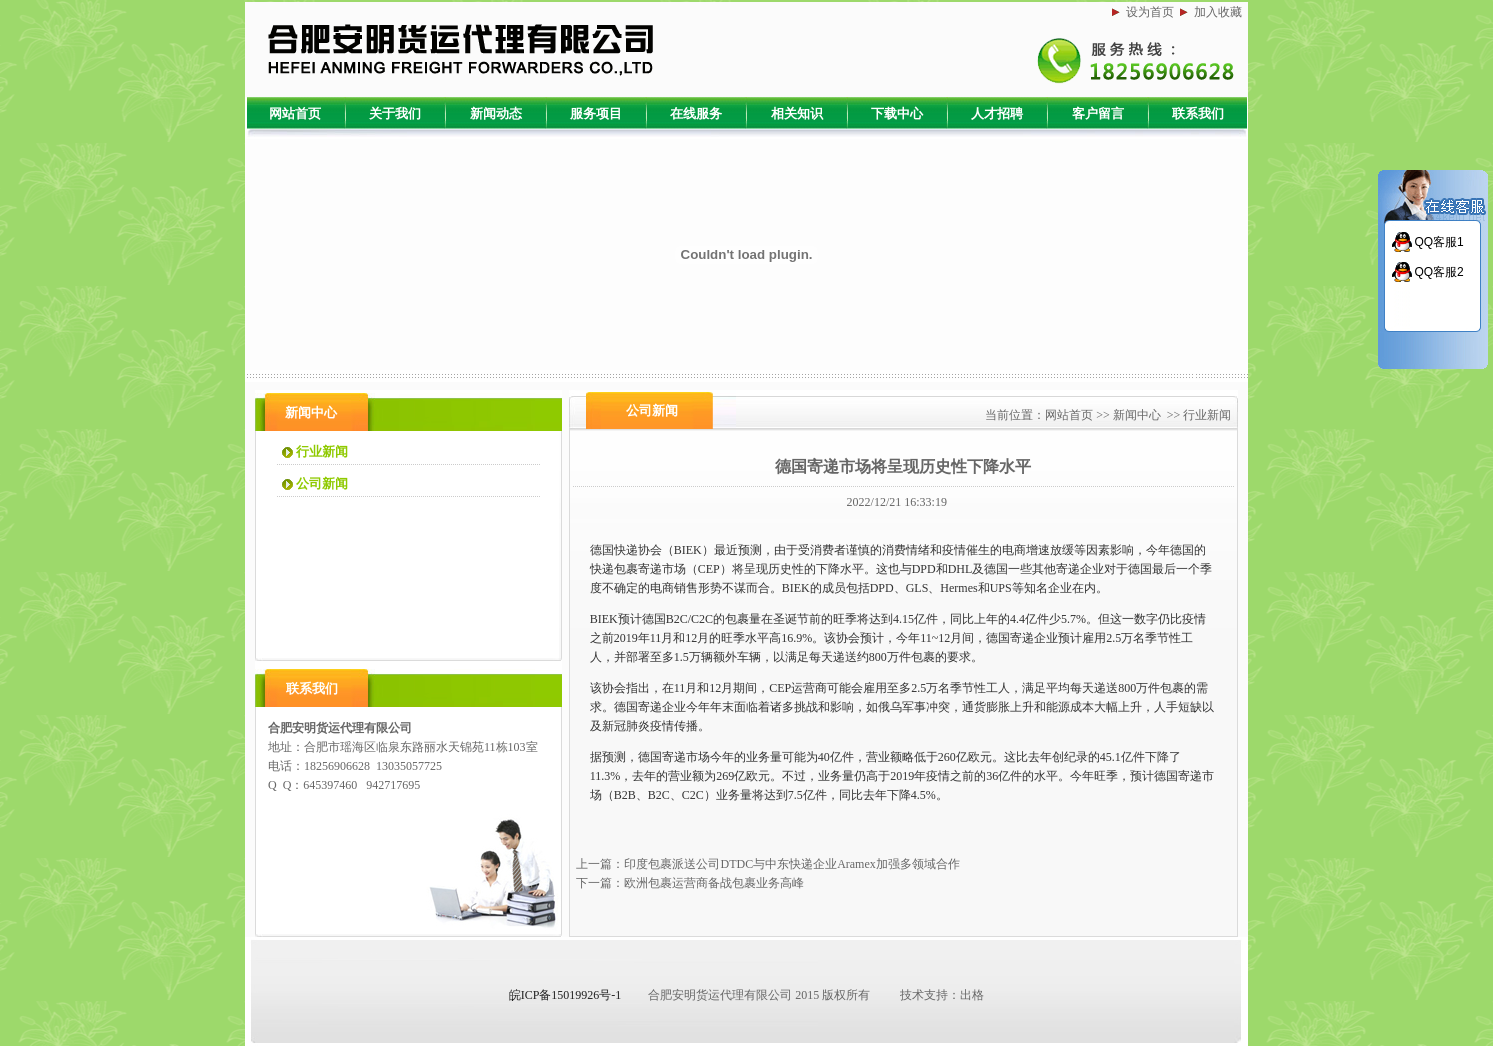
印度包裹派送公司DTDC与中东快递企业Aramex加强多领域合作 (791, 864)
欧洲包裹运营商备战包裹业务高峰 (714, 883)
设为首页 (1150, 12)
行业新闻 (1207, 415)
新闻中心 (1137, 415)
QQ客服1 (1438, 242)
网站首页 (1069, 415)
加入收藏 (1218, 12)
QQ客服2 (1438, 272)
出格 (972, 995)
